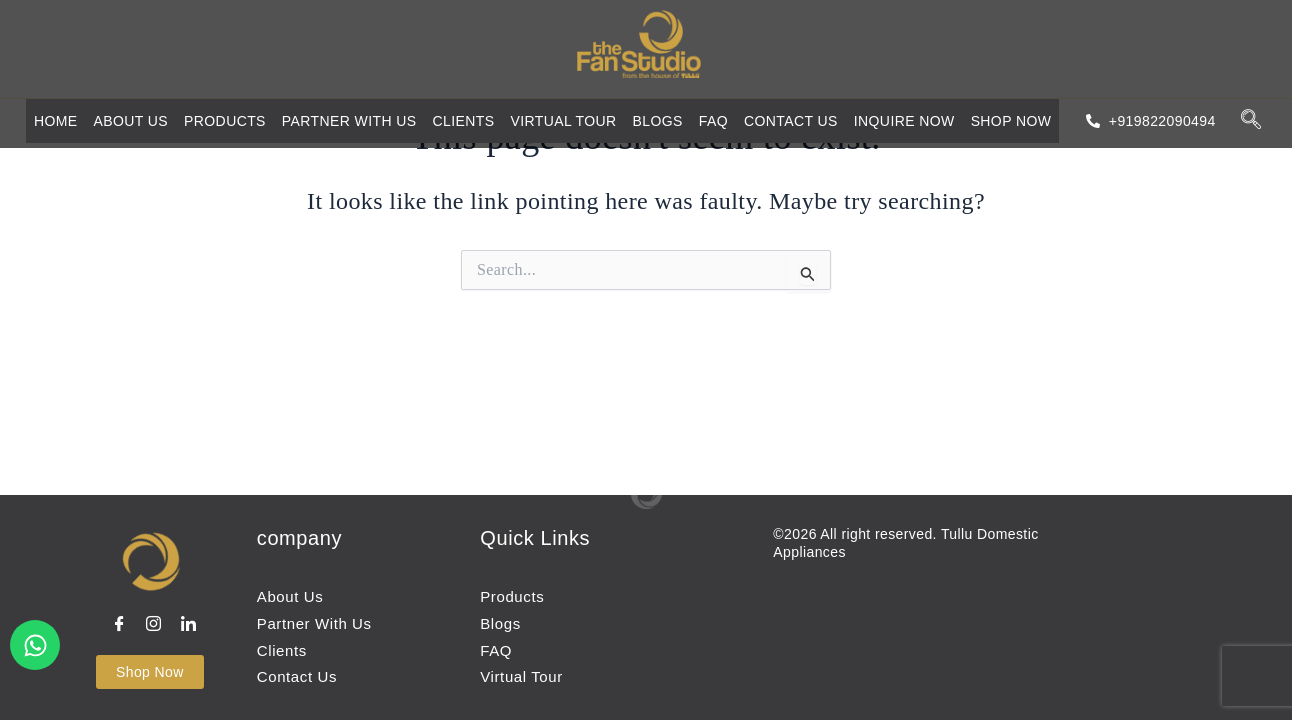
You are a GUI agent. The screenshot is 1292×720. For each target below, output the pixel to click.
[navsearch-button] (1251, 120)
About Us (131, 121)
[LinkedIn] (191, 625)
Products (225, 121)
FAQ (713, 121)
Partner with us (349, 121)
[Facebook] (122, 625)
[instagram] (156, 625)
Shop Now (1013, 121)
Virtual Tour (563, 121)
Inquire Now (904, 121)
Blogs (658, 121)
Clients (463, 121)
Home (56, 121)
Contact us (791, 121)
